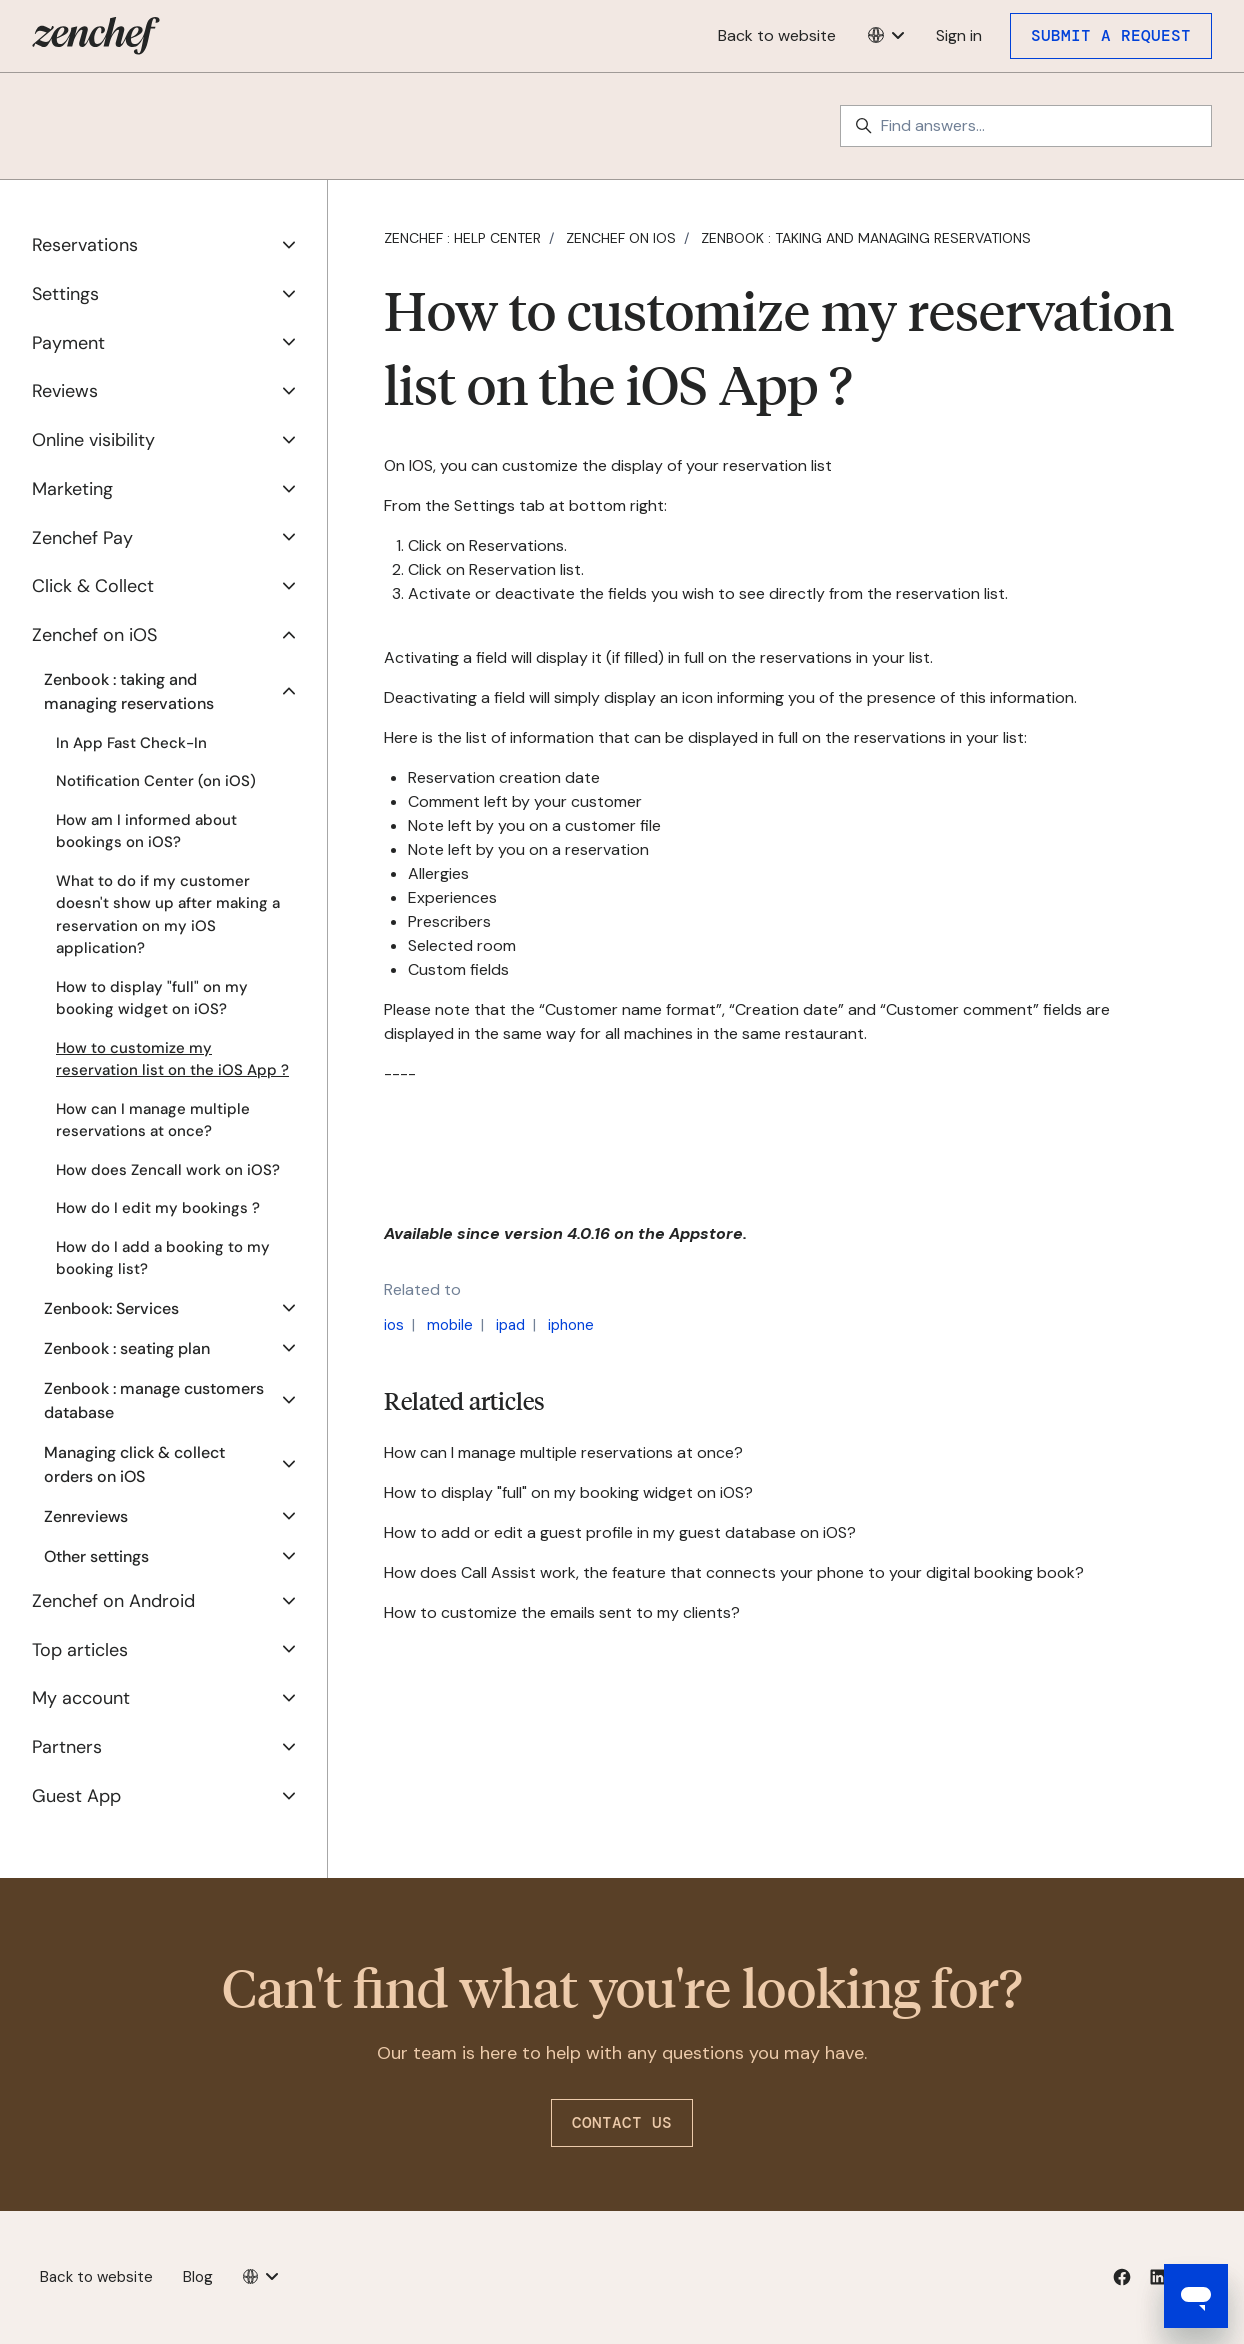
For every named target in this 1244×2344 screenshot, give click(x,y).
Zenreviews (86, 1516)
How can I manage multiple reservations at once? (563, 1452)
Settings (65, 294)
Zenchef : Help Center (462, 238)
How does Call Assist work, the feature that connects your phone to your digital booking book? (734, 1572)
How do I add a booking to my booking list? (163, 1258)
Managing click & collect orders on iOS (134, 1464)
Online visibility (93, 440)
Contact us (622, 2122)
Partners (67, 1747)
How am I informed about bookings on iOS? (146, 831)
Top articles (80, 1650)
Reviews (65, 391)
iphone (571, 1325)
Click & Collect (93, 586)
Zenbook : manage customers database (154, 1400)
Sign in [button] (959, 35)
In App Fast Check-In (131, 743)
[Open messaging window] (1196, 2296)
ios (394, 1325)
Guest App (76, 1796)
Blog (198, 2277)
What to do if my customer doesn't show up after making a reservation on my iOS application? (168, 915)
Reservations (85, 245)
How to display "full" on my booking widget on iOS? (568, 1492)
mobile (450, 1325)
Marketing (72, 489)
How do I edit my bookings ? (158, 1208)
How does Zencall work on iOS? (168, 1170)
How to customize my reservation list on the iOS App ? (172, 1059)
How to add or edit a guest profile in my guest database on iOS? (620, 1532)
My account (81, 1698)
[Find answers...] (1026, 126)
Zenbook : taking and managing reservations (866, 238)
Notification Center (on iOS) (156, 781)
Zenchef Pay (82, 538)
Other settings (96, 1556)
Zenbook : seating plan (127, 1348)
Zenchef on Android (113, 1601)
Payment (68, 343)
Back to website (777, 35)
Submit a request (1111, 35)
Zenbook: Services (111, 1308)
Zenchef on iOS (621, 238)
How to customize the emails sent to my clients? (562, 1612)
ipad (510, 1325)
